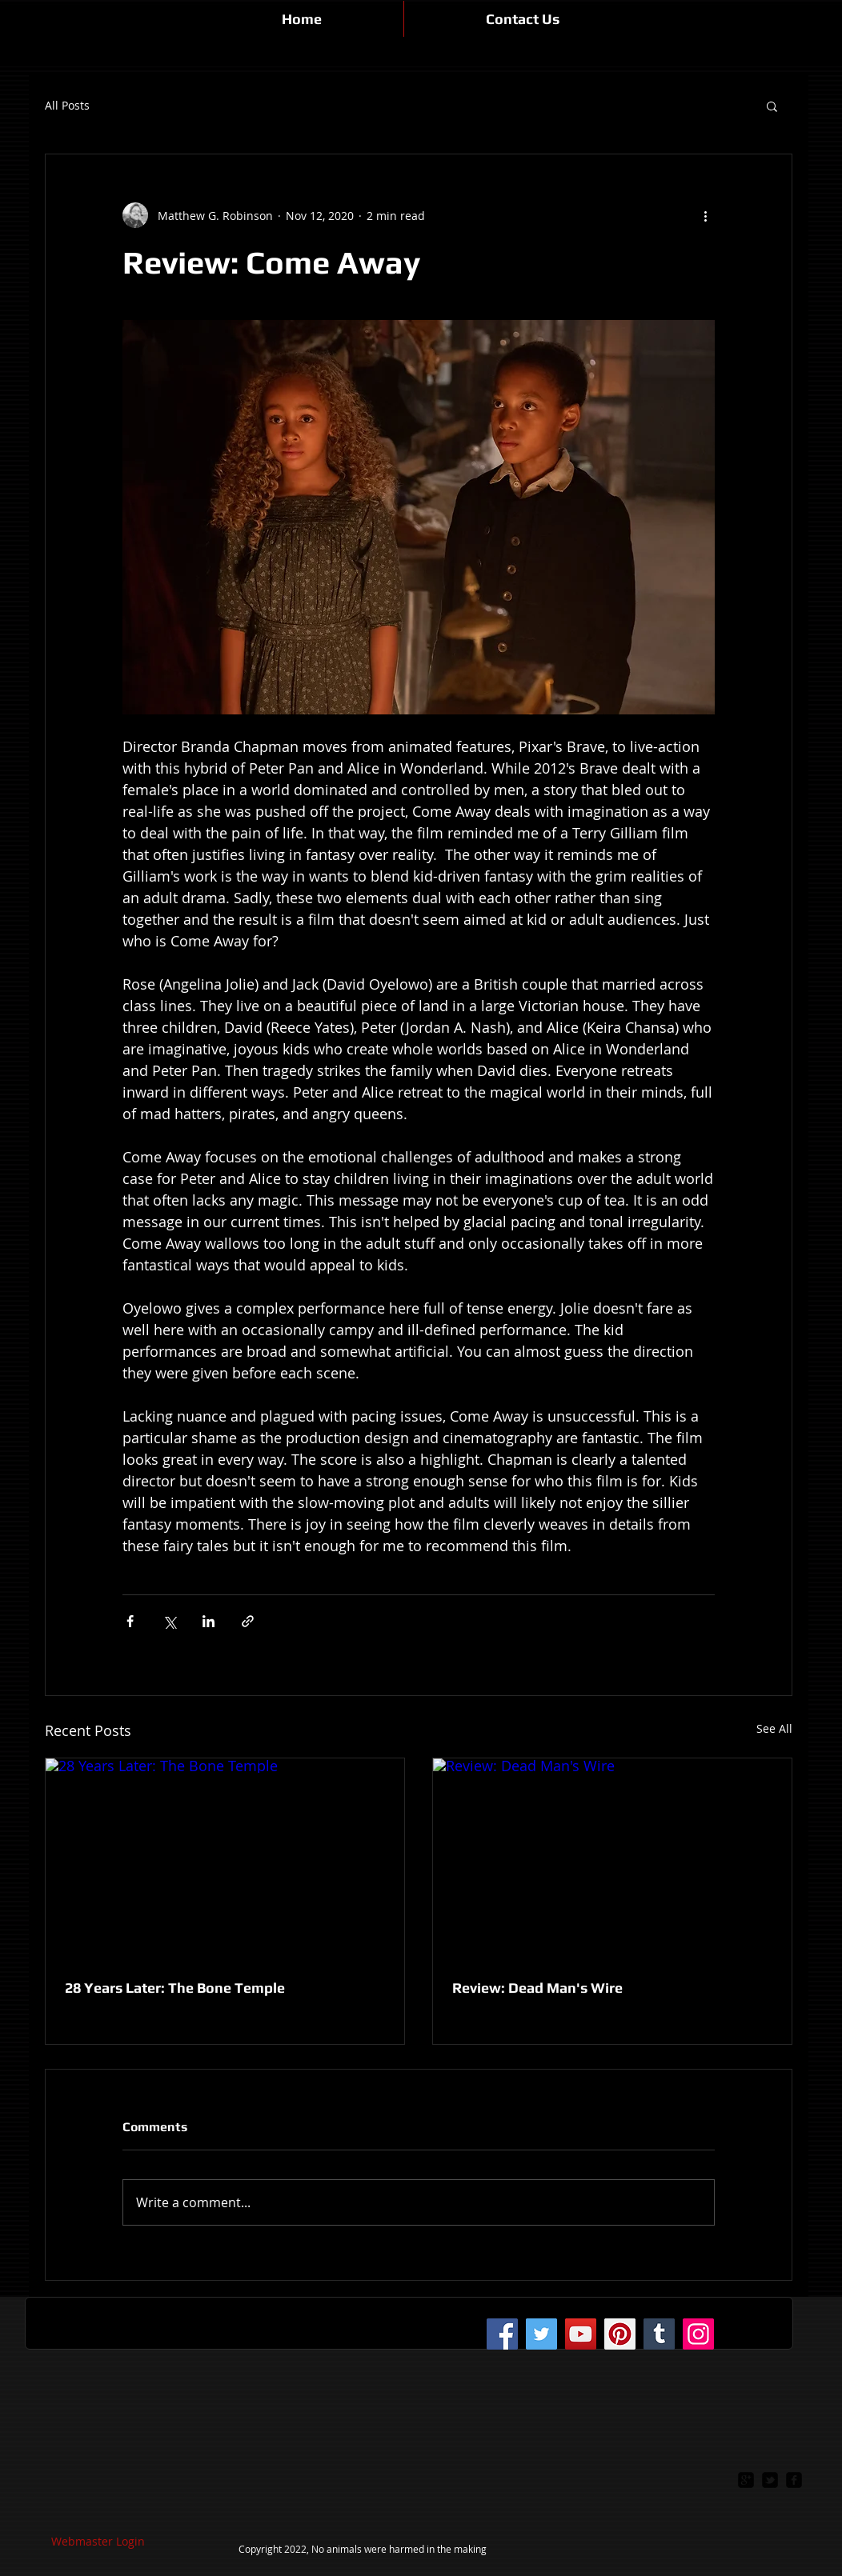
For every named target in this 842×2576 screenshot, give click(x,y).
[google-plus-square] (746, 2480)
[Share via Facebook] (130, 1621)
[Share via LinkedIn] (208, 1621)
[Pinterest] (620, 2334)
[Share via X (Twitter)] (169, 1621)
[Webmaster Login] (98, 2542)
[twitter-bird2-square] (770, 2480)
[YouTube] (580, 2334)
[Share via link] (247, 1621)
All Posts (67, 105)
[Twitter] (541, 2334)
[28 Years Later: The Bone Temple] (225, 1859)
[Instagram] (698, 2334)
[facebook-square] (794, 2480)
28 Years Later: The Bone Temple (175, 1987)
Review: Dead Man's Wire (537, 1987)
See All (774, 1728)
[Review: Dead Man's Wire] (612, 1859)
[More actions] (705, 215)
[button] (772, 105)
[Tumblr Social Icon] (659, 2334)
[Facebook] (502, 2334)
